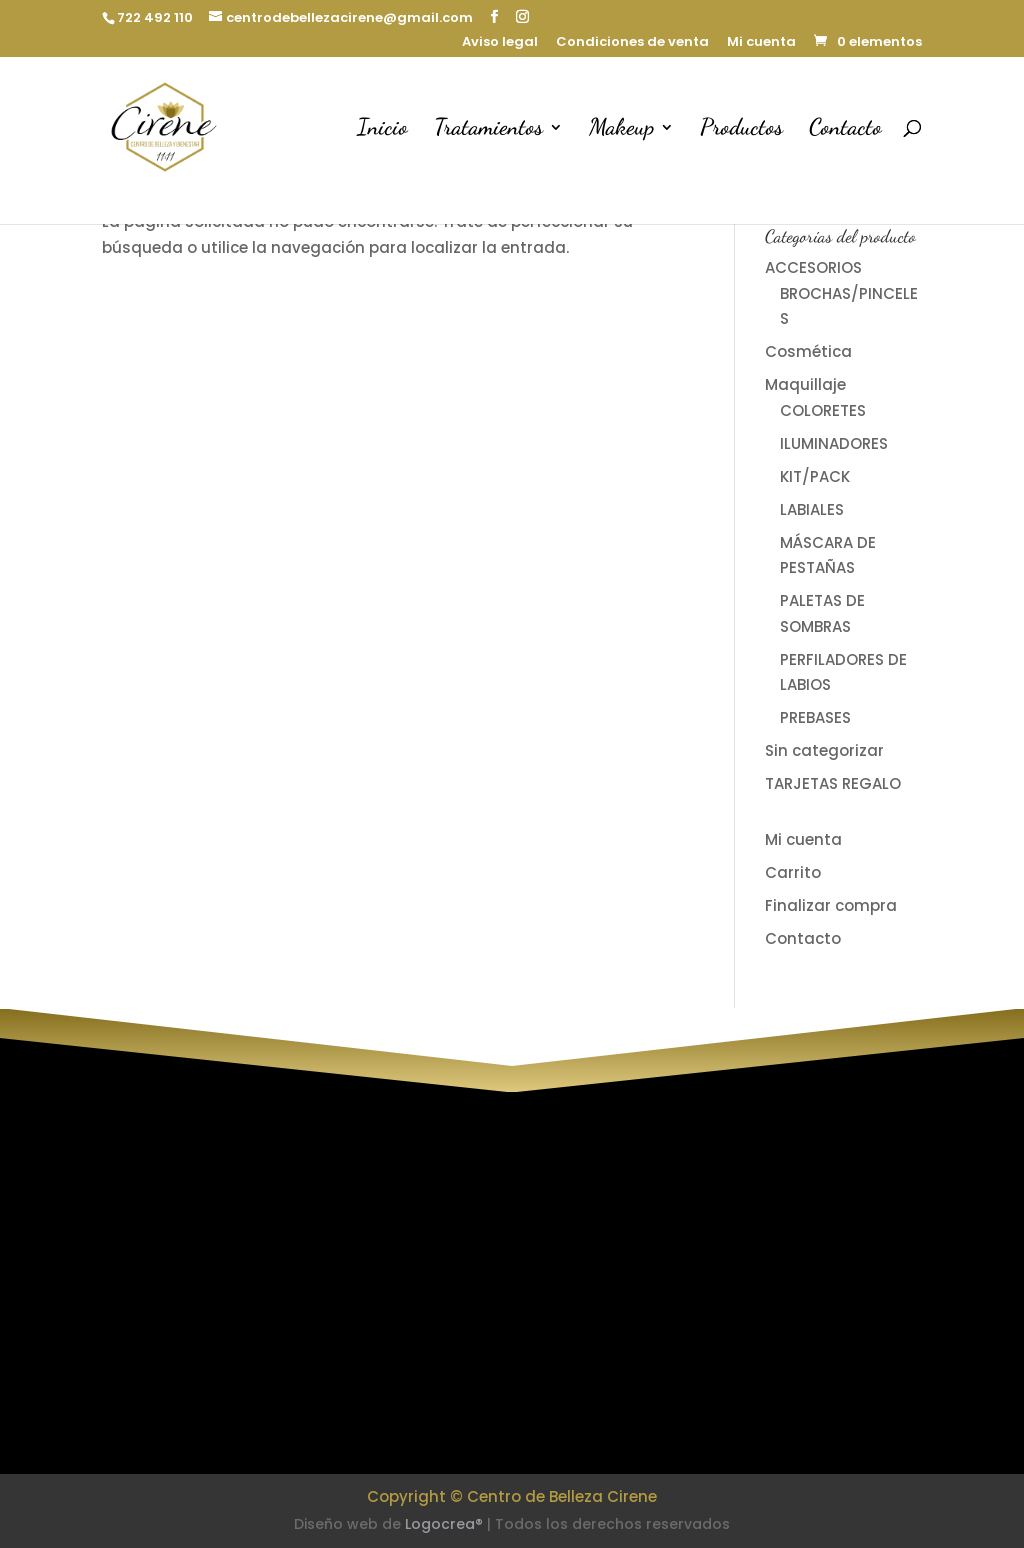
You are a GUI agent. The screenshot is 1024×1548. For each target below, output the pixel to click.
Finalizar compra (831, 905)
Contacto (845, 130)
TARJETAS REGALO (833, 783)
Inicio (382, 130)
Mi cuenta (761, 43)
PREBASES (815, 717)
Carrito (793, 872)
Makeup (621, 130)
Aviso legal (500, 43)
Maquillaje (805, 384)
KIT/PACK (815, 476)
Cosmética (808, 351)
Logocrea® (444, 1524)
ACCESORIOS (813, 267)
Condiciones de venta (632, 43)
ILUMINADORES (834, 443)
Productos (741, 130)
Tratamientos (488, 130)
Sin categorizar (824, 750)
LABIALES (812, 509)
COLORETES (823, 410)
